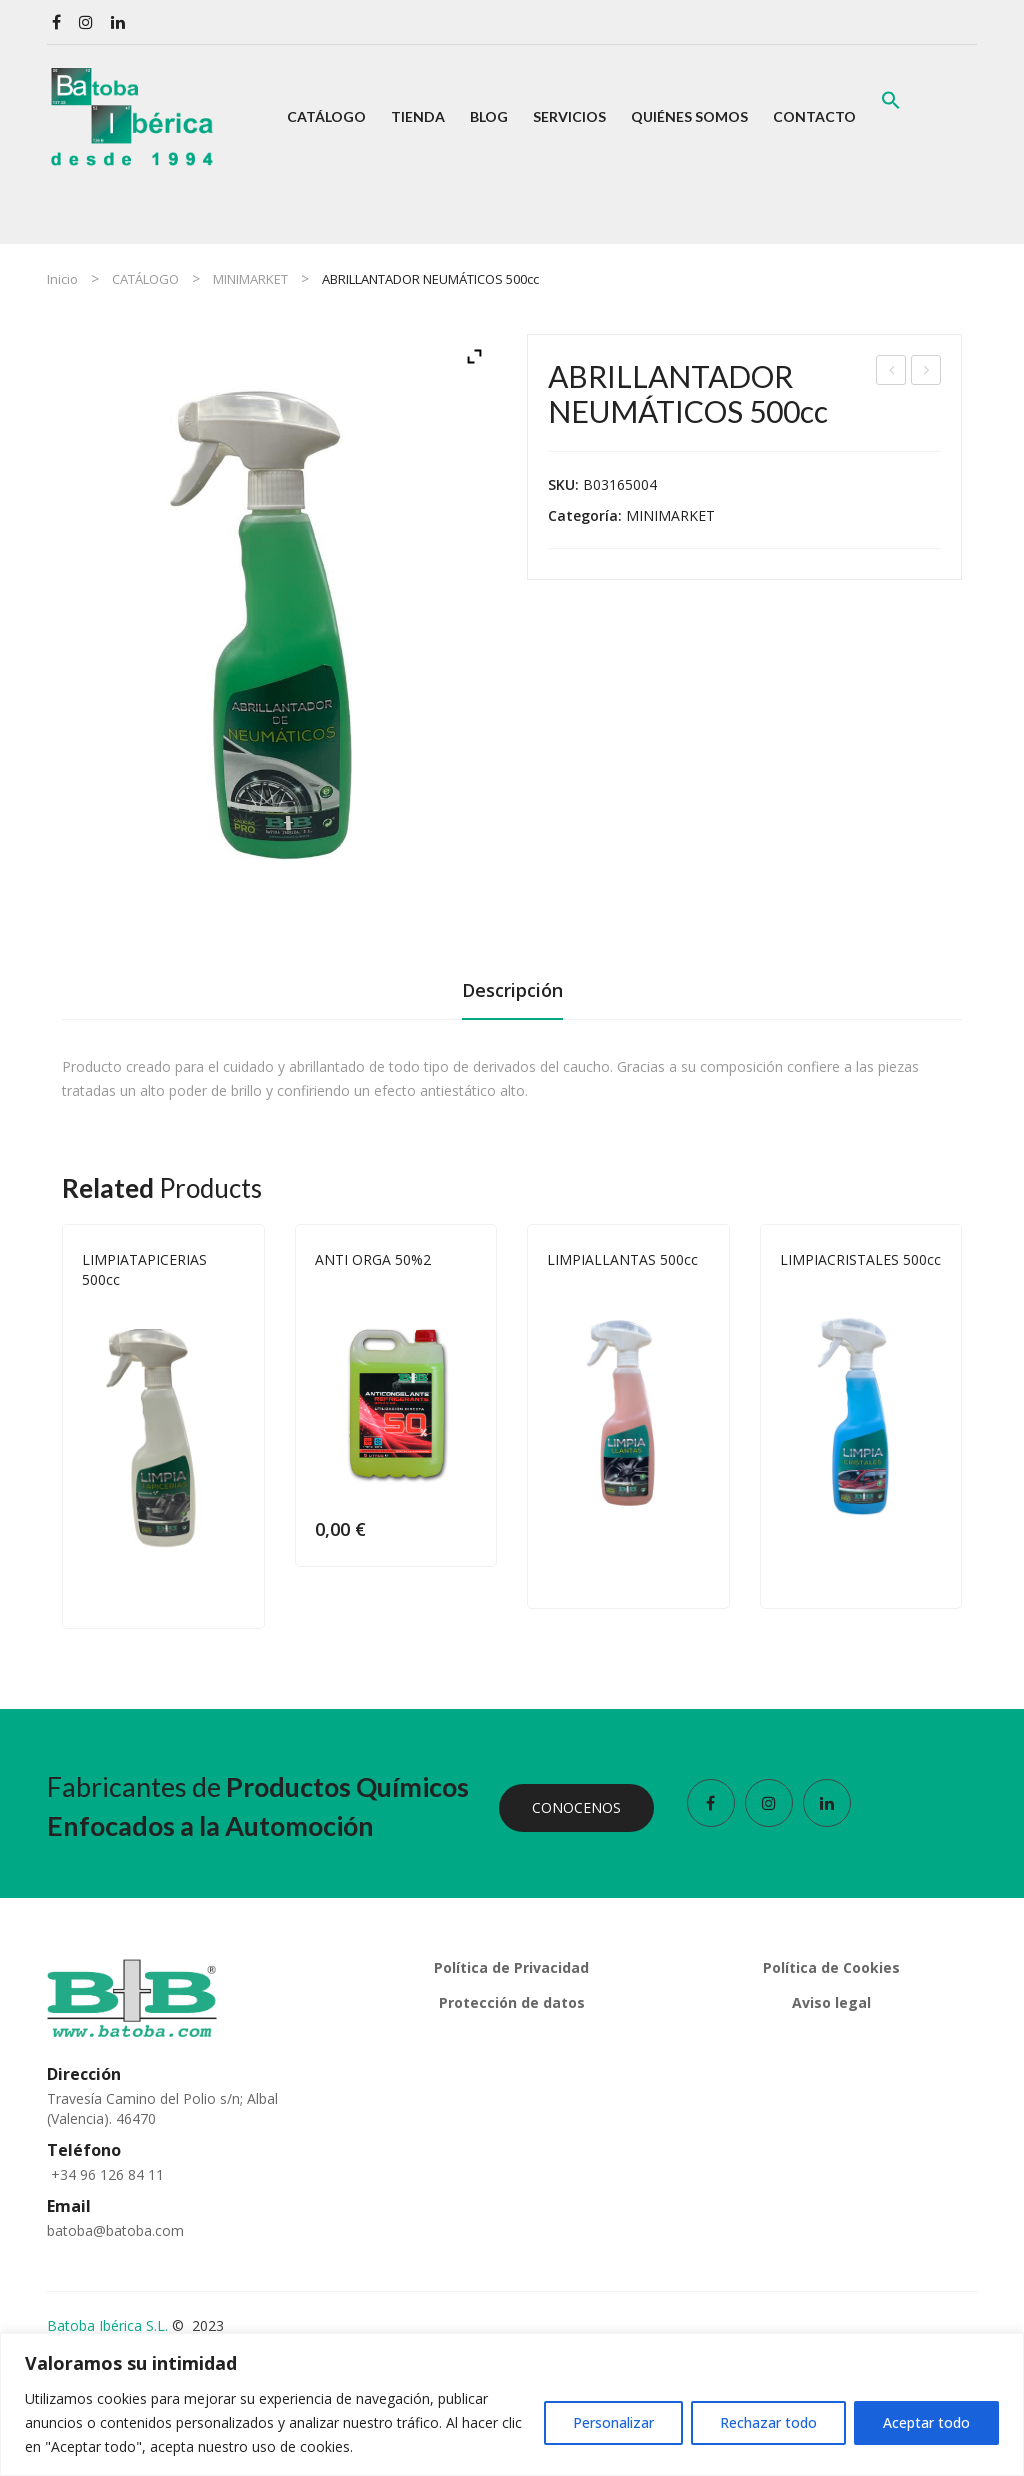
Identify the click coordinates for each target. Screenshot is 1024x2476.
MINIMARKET (250, 279)
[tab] (512, 996)
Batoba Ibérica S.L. (107, 2325)
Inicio (62, 279)
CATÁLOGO (145, 279)
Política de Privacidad (511, 1967)
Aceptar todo (926, 2422)
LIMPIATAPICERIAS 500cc (926, 372)
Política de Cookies (831, 1967)
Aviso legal (831, 2002)
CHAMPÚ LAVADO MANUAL (892, 372)
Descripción (512, 990)
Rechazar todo (768, 2422)
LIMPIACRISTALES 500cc (860, 1259)
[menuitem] (326, 117)
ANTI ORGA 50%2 (373, 1259)
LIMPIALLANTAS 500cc (622, 1259)
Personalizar (613, 2422)
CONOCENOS (576, 1807)
